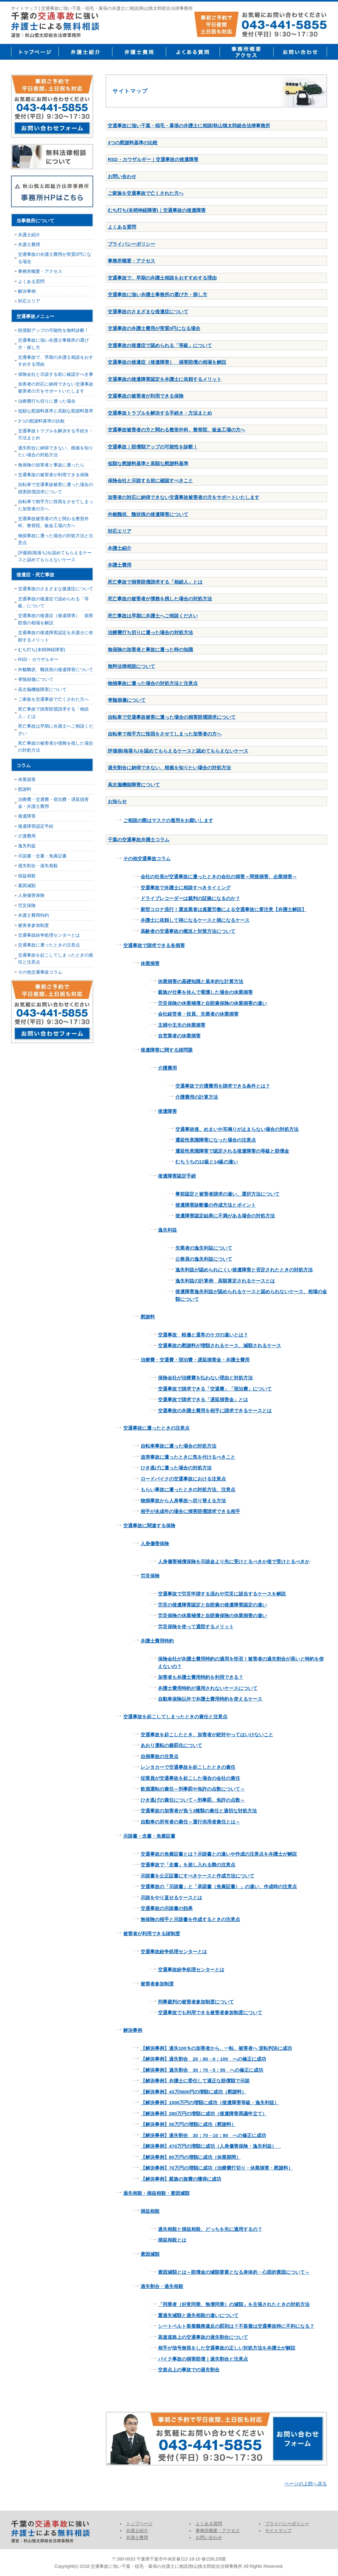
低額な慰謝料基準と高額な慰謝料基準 (148, 463)
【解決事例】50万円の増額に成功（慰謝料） (188, 2124)
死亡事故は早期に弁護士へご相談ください (153, 615)
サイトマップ (278, 2530)
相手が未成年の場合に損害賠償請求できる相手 (190, 1511)
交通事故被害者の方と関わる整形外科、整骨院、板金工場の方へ (176, 429)
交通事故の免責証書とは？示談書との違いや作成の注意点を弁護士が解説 (219, 1854)
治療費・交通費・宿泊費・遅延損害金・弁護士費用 (195, 1359)
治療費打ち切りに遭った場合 (46, 401)
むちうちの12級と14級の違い (206, 1161)
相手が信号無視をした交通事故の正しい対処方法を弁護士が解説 (226, 2348)
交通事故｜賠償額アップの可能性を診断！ (153, 446)
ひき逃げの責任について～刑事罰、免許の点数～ (193, 1800)
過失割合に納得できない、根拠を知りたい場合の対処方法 (169, 767)
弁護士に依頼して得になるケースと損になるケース (195, 920)
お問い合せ (300, 52)
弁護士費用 (139, 52)
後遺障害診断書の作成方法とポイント (215, 1205)
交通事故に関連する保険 (149, 1525)
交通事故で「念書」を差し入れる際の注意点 (188, 1864)
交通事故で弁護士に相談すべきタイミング (186, 887)
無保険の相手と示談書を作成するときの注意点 (190, 1919)
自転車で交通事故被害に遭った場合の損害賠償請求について (172, 717)
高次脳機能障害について (134, 784)
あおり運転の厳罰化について (171, 1745)
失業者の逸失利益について (203, 1248)
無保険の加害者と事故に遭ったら (51, 464)
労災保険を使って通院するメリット (196, 1626)
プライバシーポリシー (131, 244)
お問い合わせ (122, 176)
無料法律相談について (131, 666)
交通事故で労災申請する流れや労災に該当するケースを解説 (222, 1593)
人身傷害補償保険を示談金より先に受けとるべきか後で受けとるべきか (234, 1561)
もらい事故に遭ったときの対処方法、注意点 (188, 1489)
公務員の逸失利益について (203, 1259)
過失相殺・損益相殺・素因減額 (156, 2193)
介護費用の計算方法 (196, 1097)
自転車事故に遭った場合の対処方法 (178, 1446)
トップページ (34, 52)
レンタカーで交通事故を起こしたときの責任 (188, 1767)
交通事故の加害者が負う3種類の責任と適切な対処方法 (199, 1810)
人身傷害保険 (155, 1543)
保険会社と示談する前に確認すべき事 (55, 374)
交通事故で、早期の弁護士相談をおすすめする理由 (162, 277)
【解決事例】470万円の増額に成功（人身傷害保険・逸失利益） (211, 2146)
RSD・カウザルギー (38, 659)
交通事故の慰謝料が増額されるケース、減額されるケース (219, 1345)
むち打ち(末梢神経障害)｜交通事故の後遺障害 (157, 210)
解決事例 (132, 2030)
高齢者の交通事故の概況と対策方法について (188, 931)
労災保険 (150, 1575)
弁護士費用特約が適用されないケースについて (207, 1688)
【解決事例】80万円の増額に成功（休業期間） (191, 2157)
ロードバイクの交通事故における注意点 (183, 1478)
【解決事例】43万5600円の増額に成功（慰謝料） (193, 2091)
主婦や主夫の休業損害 (181, 1025)
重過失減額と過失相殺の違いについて (198, 2315)
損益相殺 (150, 2211)
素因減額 (150, 2254)
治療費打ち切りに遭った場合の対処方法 (150, 632)
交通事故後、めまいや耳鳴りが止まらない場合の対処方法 (237, 1129)
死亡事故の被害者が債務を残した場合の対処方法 (160, 598)
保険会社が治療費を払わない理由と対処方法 (205, 1377)
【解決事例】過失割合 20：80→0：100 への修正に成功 (203, 2059)
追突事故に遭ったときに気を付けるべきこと (188, 1457)
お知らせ (117, 801)
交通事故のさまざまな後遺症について (148, 311)
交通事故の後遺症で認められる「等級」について (160, 345)
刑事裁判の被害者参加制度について (196, 2001)
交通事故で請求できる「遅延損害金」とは (203, 1399)
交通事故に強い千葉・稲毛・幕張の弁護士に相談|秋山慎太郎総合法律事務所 (189, 125)
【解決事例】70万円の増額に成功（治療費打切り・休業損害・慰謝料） (217, 2168)
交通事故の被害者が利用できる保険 (146, 396)
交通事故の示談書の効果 (167, 1908)
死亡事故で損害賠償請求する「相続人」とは (155, 582)
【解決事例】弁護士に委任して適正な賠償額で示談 (195, 2080)
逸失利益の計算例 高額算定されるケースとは (225, 1280)
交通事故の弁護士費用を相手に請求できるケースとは (215, 1410)
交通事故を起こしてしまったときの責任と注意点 (175, 1716)
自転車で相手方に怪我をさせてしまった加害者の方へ (164, 733)
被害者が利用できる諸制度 (151, 1933)
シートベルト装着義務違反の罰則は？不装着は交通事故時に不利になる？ (236, 2326)
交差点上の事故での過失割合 (189, 2369)
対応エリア (119, 531)
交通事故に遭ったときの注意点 (156, 1428)
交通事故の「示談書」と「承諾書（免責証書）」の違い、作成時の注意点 (219, 1886)
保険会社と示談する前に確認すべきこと (150, 480)
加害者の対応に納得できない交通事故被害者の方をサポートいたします (183, 497)
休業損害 (150, 963)
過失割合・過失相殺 (162, 2286)
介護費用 (167, 1068)
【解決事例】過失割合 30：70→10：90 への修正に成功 (203, 2135)
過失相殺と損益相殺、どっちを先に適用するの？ (210, 2229)
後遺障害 (167, 1111)
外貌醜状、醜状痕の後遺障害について (148, 514)
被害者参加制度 (157, 1983)
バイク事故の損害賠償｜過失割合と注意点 (203, 2359)
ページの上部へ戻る (305, 2483)
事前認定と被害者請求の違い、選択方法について (227, 1194)
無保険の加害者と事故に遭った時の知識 (150, 649)
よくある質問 (193, 52)
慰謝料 (148, 1316)
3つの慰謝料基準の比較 (133, 142)
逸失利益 (167, 1230)
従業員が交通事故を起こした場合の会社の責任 (190, 1778)
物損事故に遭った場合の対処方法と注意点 (153, 683)
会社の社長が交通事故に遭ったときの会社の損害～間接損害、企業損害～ (219, 876)
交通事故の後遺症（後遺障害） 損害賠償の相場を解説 (167, 362)
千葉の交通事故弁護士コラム (138, 839)
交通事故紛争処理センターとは (174, 1951)
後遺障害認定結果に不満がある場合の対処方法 (225, 1215)
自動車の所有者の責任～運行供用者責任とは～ (190, 1821)
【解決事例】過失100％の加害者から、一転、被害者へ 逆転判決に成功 (216, 2048)
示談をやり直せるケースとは (171, 1897)
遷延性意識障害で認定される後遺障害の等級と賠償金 (232, 1151)
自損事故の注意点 (159, 1756)
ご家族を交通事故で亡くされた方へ (146, 193)
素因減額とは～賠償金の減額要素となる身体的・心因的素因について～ (234, 2272)
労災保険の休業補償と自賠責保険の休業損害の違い (212, 1003)
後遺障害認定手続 (177, 1176)
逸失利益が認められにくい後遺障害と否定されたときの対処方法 (244, 1269)
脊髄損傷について (127, 700)
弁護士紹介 (85, 52)
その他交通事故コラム (147, 858)
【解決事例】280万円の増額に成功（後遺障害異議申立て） (204, 2113)
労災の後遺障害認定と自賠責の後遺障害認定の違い (212, 1604)
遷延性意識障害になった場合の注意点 (215, 1140)
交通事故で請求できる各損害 (154, 945)
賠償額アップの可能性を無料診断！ (53, 330)
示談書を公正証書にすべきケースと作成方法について (197, 1875)
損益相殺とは (172, 2240)
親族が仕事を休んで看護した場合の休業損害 (205, 992)
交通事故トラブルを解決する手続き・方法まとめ (160, 413)
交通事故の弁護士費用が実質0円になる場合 (154, 328)
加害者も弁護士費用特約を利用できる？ (200, 1677)
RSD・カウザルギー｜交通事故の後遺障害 (153, 159)
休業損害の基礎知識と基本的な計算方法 (200, 981)
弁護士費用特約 (157, 1640)
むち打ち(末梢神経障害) (41, 649)
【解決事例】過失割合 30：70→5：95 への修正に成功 (202, 2070)
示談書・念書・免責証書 (149, 1836)
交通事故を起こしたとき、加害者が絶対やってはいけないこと (207, 1734)
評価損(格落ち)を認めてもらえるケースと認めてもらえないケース (178, 751)
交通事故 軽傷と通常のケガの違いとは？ (203, 1334)
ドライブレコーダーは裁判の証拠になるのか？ (190, 898)
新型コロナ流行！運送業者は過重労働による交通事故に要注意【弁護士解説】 (223, 909)
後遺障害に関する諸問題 (167, 1050)
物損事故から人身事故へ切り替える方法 (183, 1500)
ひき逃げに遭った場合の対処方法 (176, 1467)
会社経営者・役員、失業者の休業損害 (198, 1014)
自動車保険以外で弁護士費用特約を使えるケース (210, 1699)
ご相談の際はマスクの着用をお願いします (168, 820)
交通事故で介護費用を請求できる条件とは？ (222, 1086)
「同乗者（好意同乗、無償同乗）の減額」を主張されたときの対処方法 (234, 2304)
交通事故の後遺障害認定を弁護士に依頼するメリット (164, 379)
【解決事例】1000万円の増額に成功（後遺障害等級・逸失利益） (210, 2102)
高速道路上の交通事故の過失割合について (203, 2337)
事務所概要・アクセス (246, 52)
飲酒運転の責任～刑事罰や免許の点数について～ (193, 1789)
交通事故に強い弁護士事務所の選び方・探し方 (157, 294)
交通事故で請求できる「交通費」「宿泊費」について (215, 1388)
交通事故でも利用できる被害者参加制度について (210, 2012)
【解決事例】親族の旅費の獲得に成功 (181, 2179)
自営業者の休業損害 (179, 1035)
